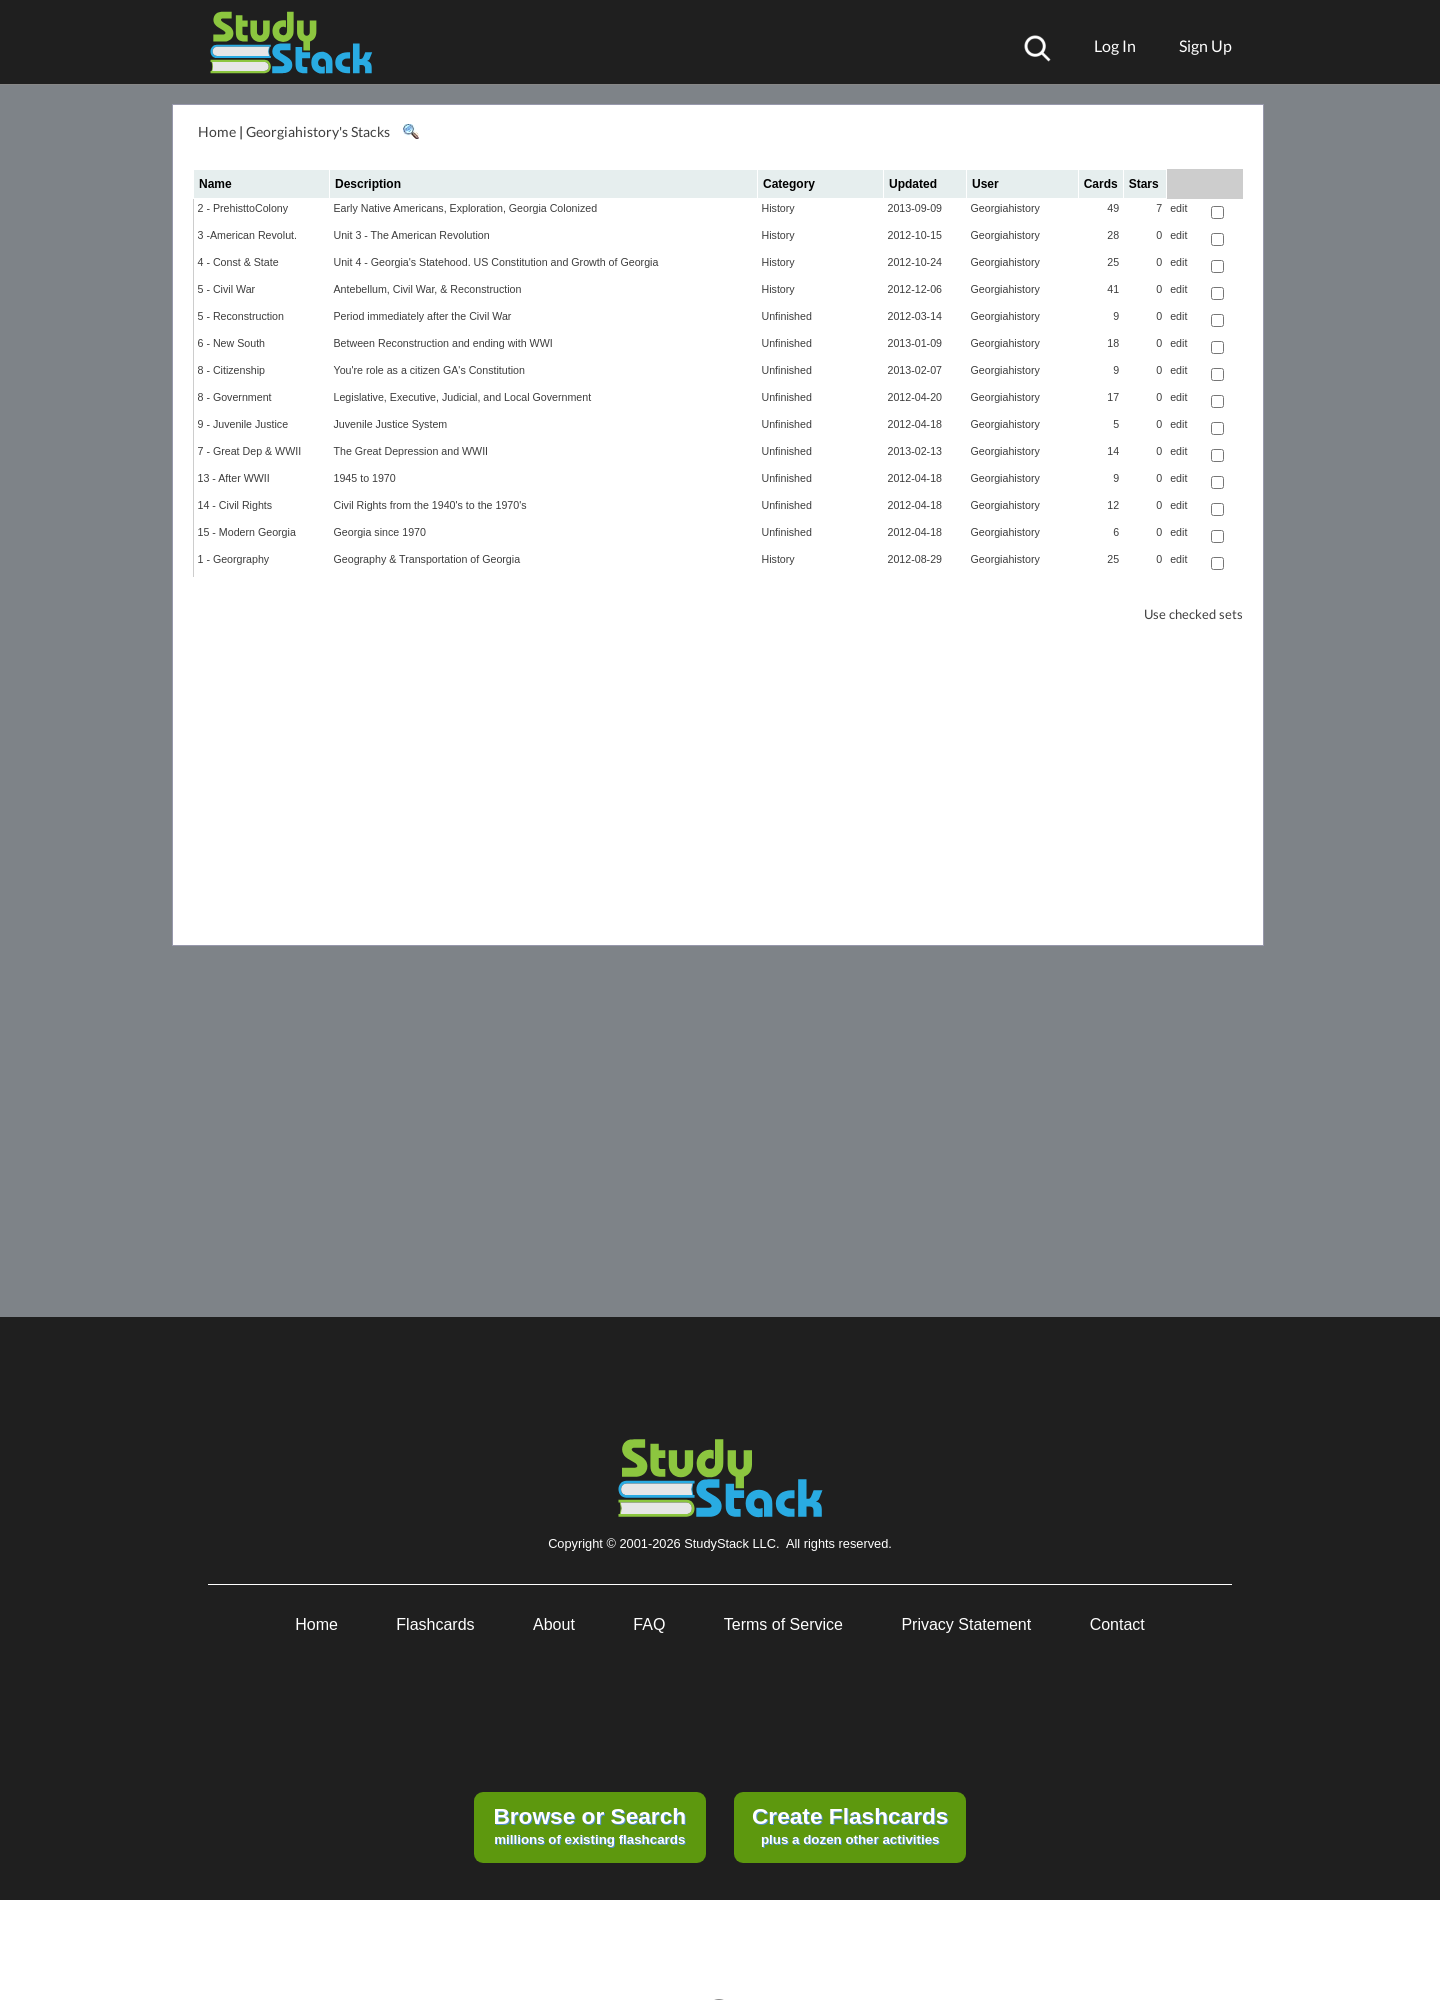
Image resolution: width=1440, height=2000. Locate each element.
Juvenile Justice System (391, 424)
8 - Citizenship (232, 370)
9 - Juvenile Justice (243, 424)
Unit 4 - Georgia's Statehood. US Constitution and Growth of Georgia (496, 262)
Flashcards (435, 1624)
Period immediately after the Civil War (423, 316)
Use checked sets (1193, 614)
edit (1178, 208)
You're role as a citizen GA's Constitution (429, 370)
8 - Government (235, 397)
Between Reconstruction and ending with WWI (443, 343)
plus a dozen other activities (850, 1825)
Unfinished (787, 316)
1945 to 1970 (365, 478)
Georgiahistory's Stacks (318, 131)
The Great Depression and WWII (411, 451)
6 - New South (232, 343)
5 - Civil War (227, 289)
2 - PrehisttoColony (243, 208)
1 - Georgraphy (234, 559)
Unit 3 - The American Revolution (412, 235)
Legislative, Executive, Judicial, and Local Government (463, 397)
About (554, 1624)
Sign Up (1205, 45)
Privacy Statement (966, 1624)
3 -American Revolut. (248, 235)
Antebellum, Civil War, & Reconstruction (428, 289)
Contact (1117, 1624)
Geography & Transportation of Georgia (427, 559)
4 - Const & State (238, 262)
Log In (1115, 45)
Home (217, 131)
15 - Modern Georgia (247, 532)
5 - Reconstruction (241, 316)
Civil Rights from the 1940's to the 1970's (430, 505)
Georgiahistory (1005, 208)
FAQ (649, 1624)
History (778, 208)
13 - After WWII (234, 478)
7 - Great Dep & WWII (250, 451)
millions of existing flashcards (589, 1825)
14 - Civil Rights (235, 505)
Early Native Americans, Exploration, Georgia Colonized (466, 208)
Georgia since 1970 (380, 532)
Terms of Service (783, 1624)
